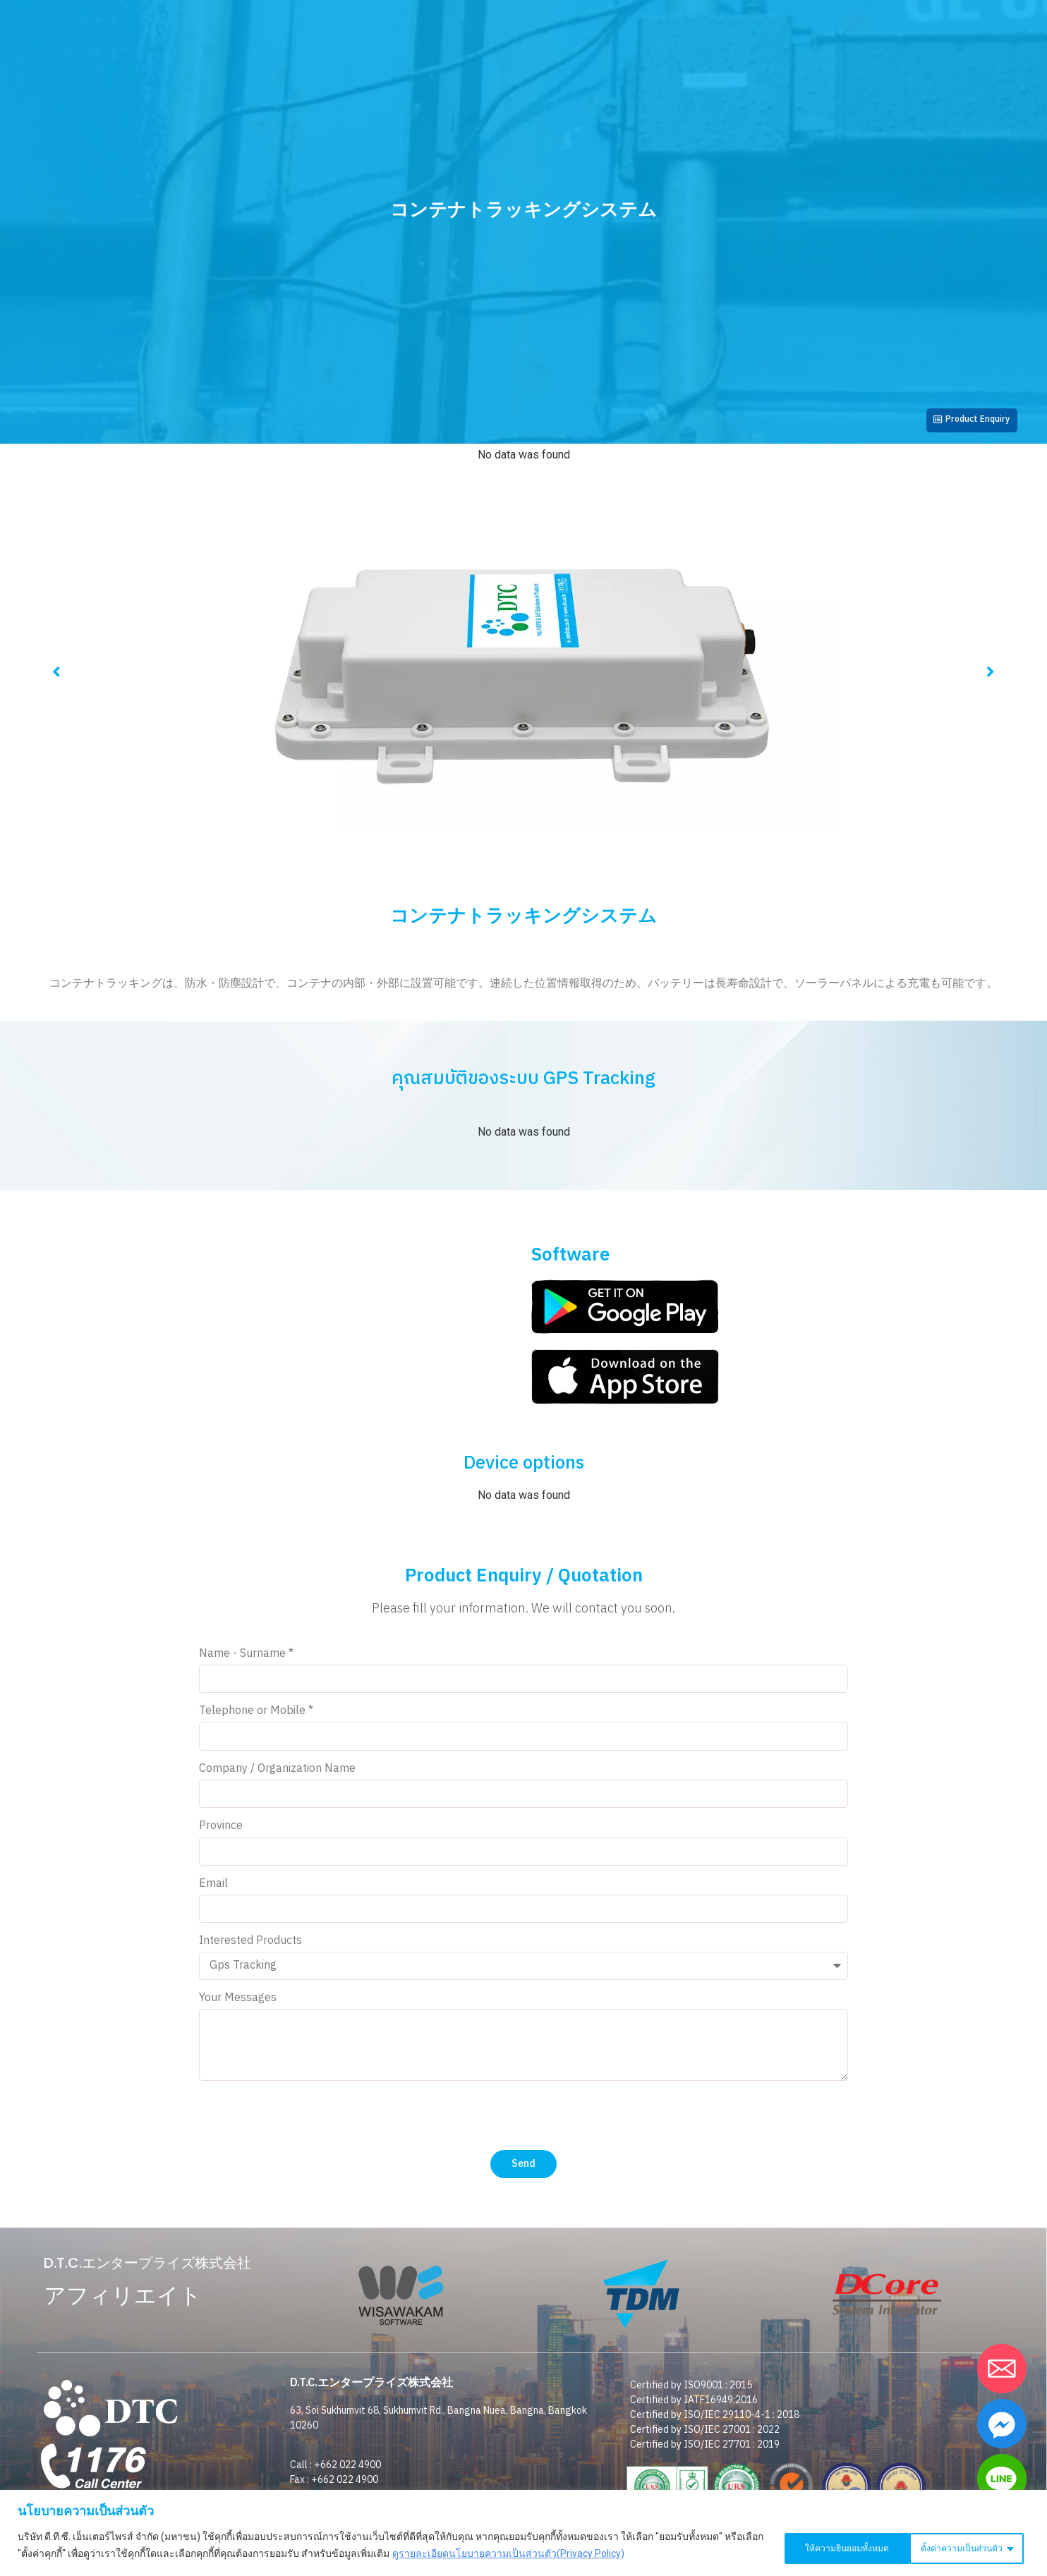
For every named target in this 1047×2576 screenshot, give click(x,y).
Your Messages (238, 2005)
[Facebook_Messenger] (1002, 2423)
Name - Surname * (246, 1661)
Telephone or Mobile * (256, 1718)
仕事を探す (841, 93)
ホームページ (211, 93)
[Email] (1002, 2368)
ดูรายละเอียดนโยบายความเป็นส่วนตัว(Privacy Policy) (532, 2555)
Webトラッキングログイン (624, 42)
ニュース (566, 93)
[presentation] (306, 2122)
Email (213, 1890)
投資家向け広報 (388, 93)
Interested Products (250, 1948)
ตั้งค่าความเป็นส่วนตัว (818, 2547)
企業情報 (297, 93)
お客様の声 (486, 93)
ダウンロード (750, 93)
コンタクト (751, 42)
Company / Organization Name (277, 1776)
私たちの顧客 (652, 93)
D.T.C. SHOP (848, 42)
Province (221, 1833)
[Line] (1002, 2478)
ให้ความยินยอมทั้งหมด (961, 2547)
